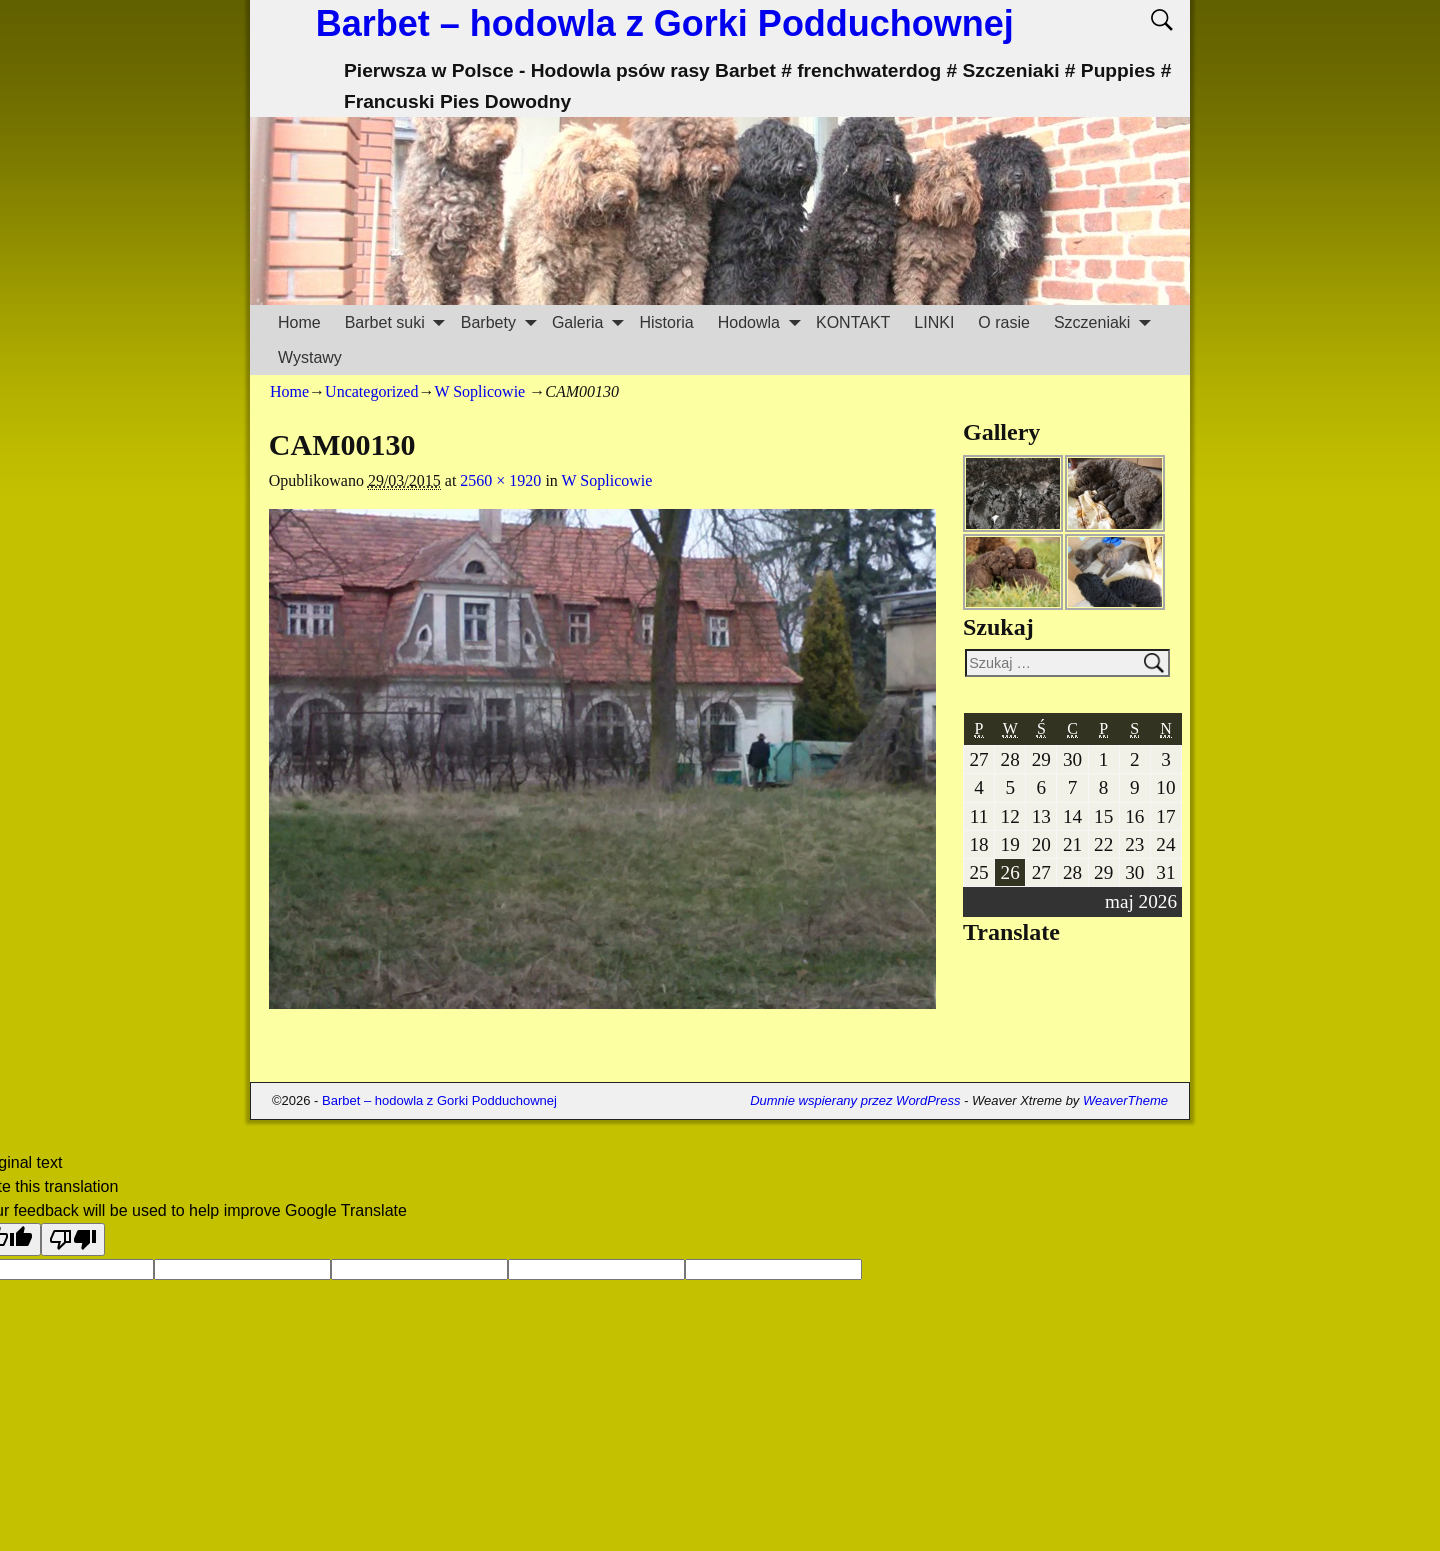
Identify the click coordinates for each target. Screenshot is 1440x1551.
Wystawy (310, 357)
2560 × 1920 (500, 480)
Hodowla (761, 322)
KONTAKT (853, 322)
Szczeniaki (1104, 322)
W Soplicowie (479, 391)
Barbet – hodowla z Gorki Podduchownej (665, 23)
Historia (666, 322)
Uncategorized (371, 391)
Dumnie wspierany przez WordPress (855, 1100)
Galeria (590, 322)
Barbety (500, 322)
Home (299, 322)
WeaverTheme (1125, 1100)
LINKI (934, 322)
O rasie (1004, 322)
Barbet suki (397, 322)
